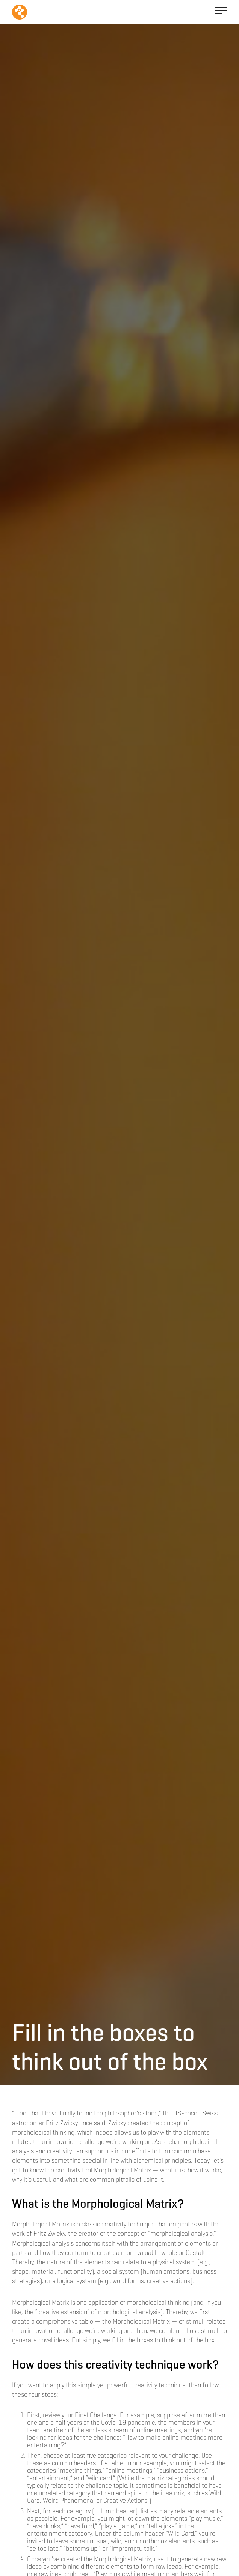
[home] (19, 12)
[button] (221, 11)
